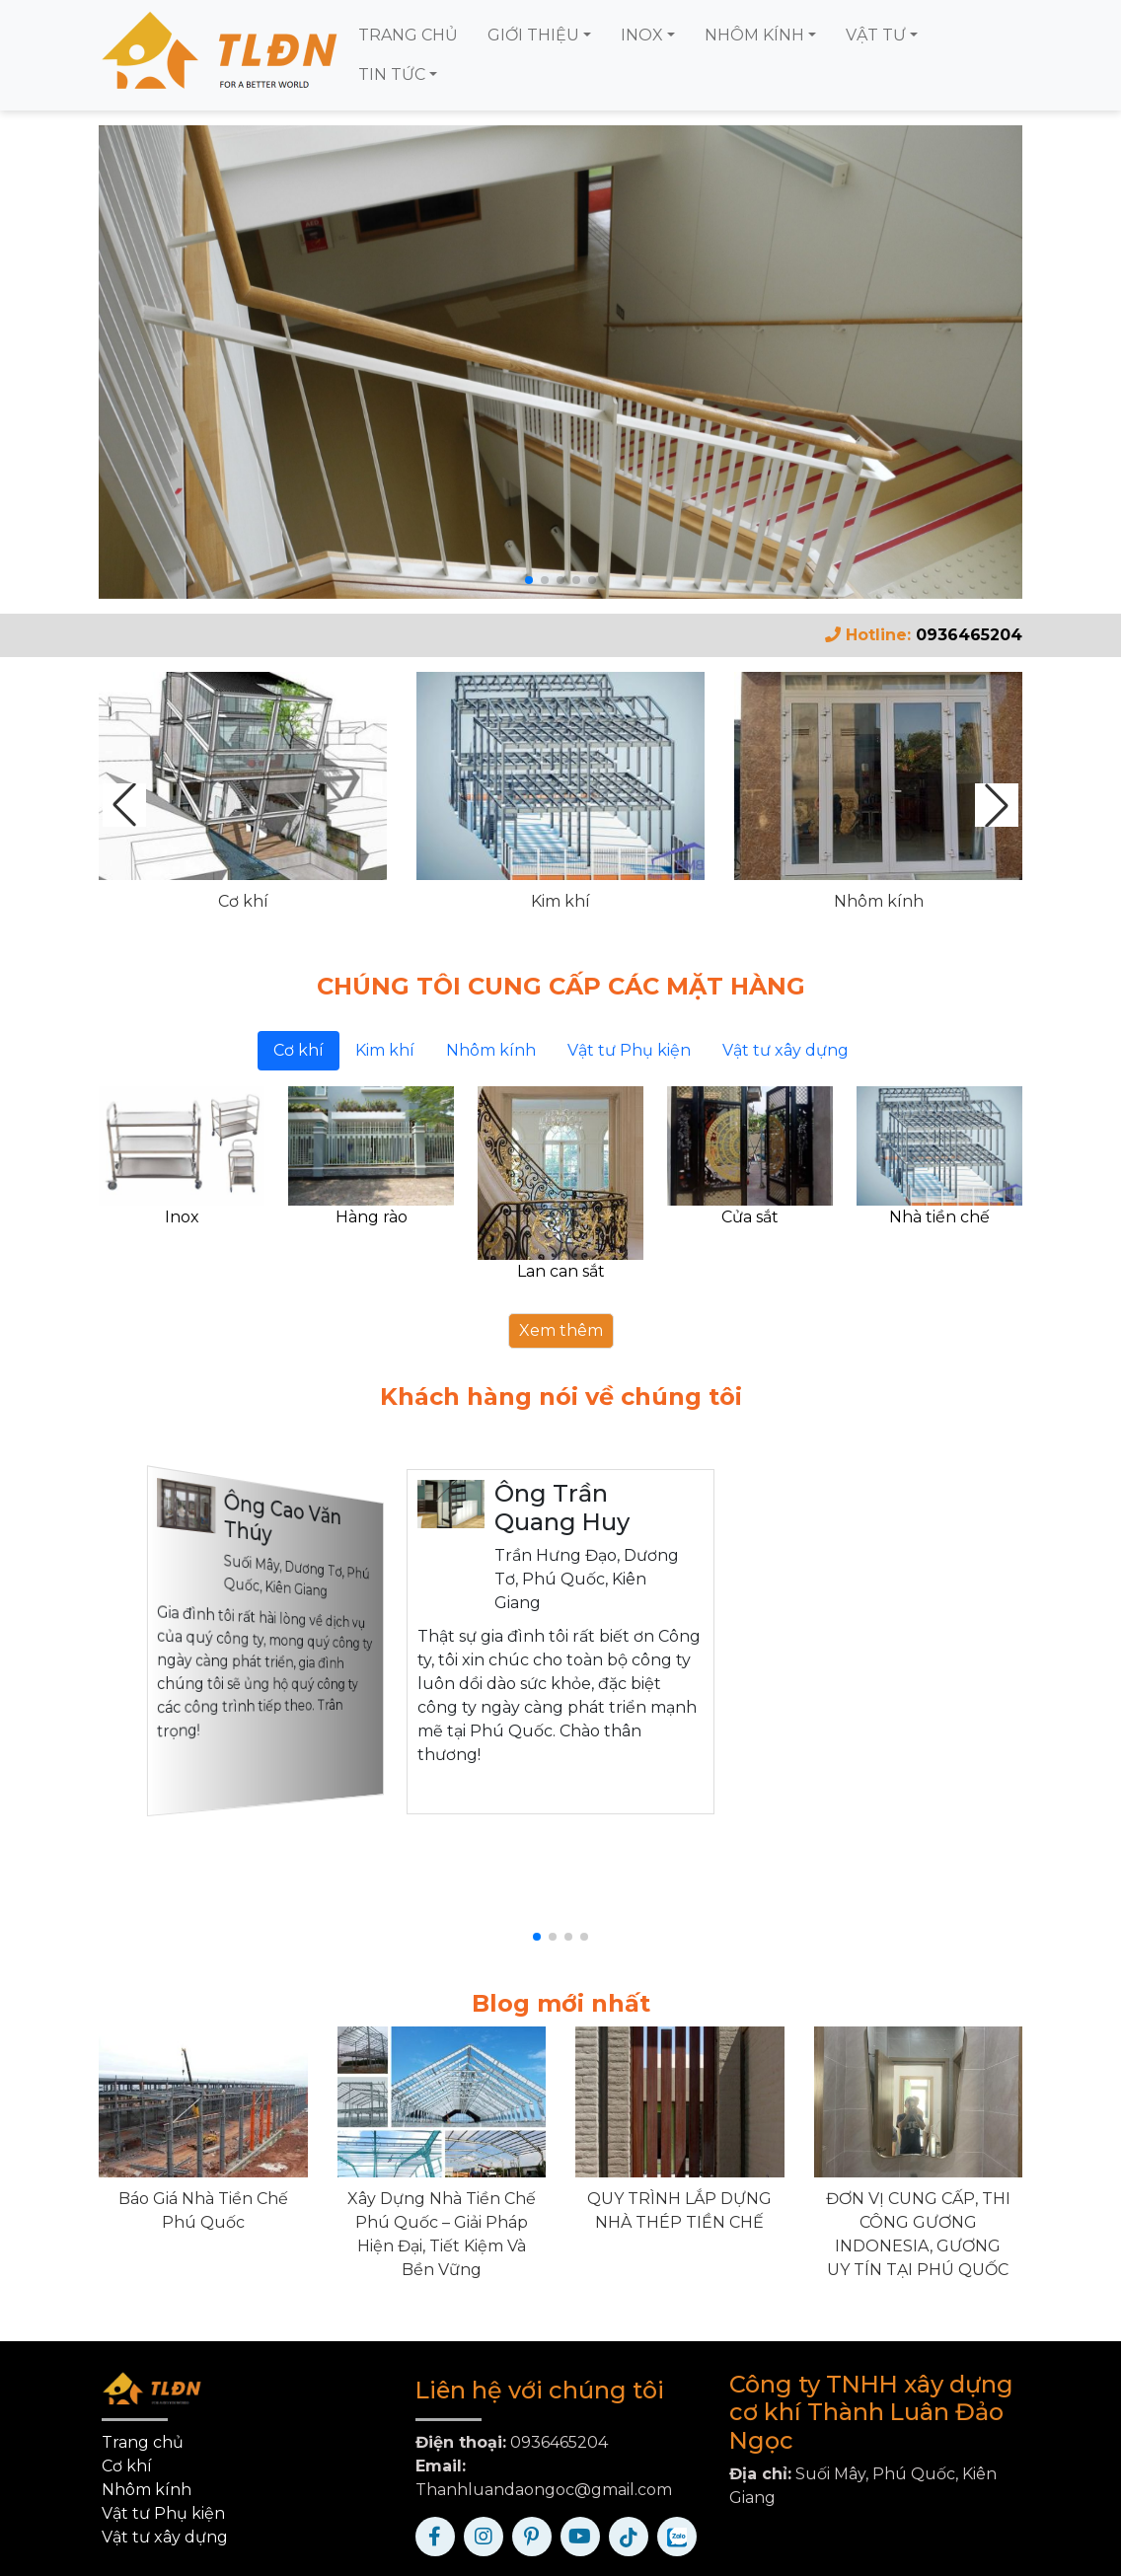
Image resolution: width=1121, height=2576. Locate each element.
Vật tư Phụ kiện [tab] (629, 1050)
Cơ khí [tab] (298, 1050)
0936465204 (969, 635)
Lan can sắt (561, 1271)
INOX (642, 35)
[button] (996, 805)
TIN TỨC (391, 74)
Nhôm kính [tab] (491, 1050)
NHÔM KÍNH (754, 35)
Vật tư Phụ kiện (163, 2513)
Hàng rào (372, 1217)
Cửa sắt (750, 1217)
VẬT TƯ (876, 35)
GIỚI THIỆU (533, 35)
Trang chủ (143, 2442)
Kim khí (560, 901)
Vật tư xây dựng (165, 2537)
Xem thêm (561, 1330)
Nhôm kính (879, 901)
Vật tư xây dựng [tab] (785, 1050)
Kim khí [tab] (384, 1050)
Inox (182, 1217)
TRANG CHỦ (408, 35)
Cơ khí (243, 901)
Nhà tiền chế (939, 1217)
